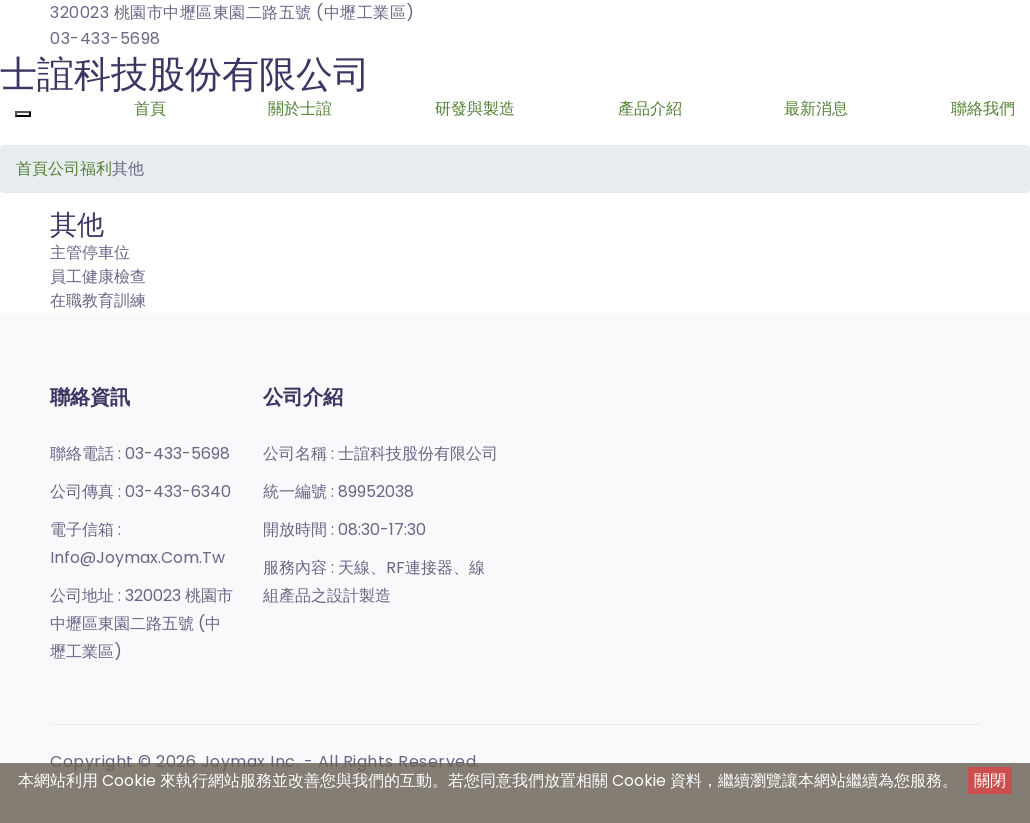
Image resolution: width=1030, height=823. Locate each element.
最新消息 (816, 108)
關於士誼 (300, 108)
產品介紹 (650, 108)
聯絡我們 (983, 108)
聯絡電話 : (140, 453)
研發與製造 (475, 108)
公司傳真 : (140, 491)
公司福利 (80, 168)
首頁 (150, 108)
